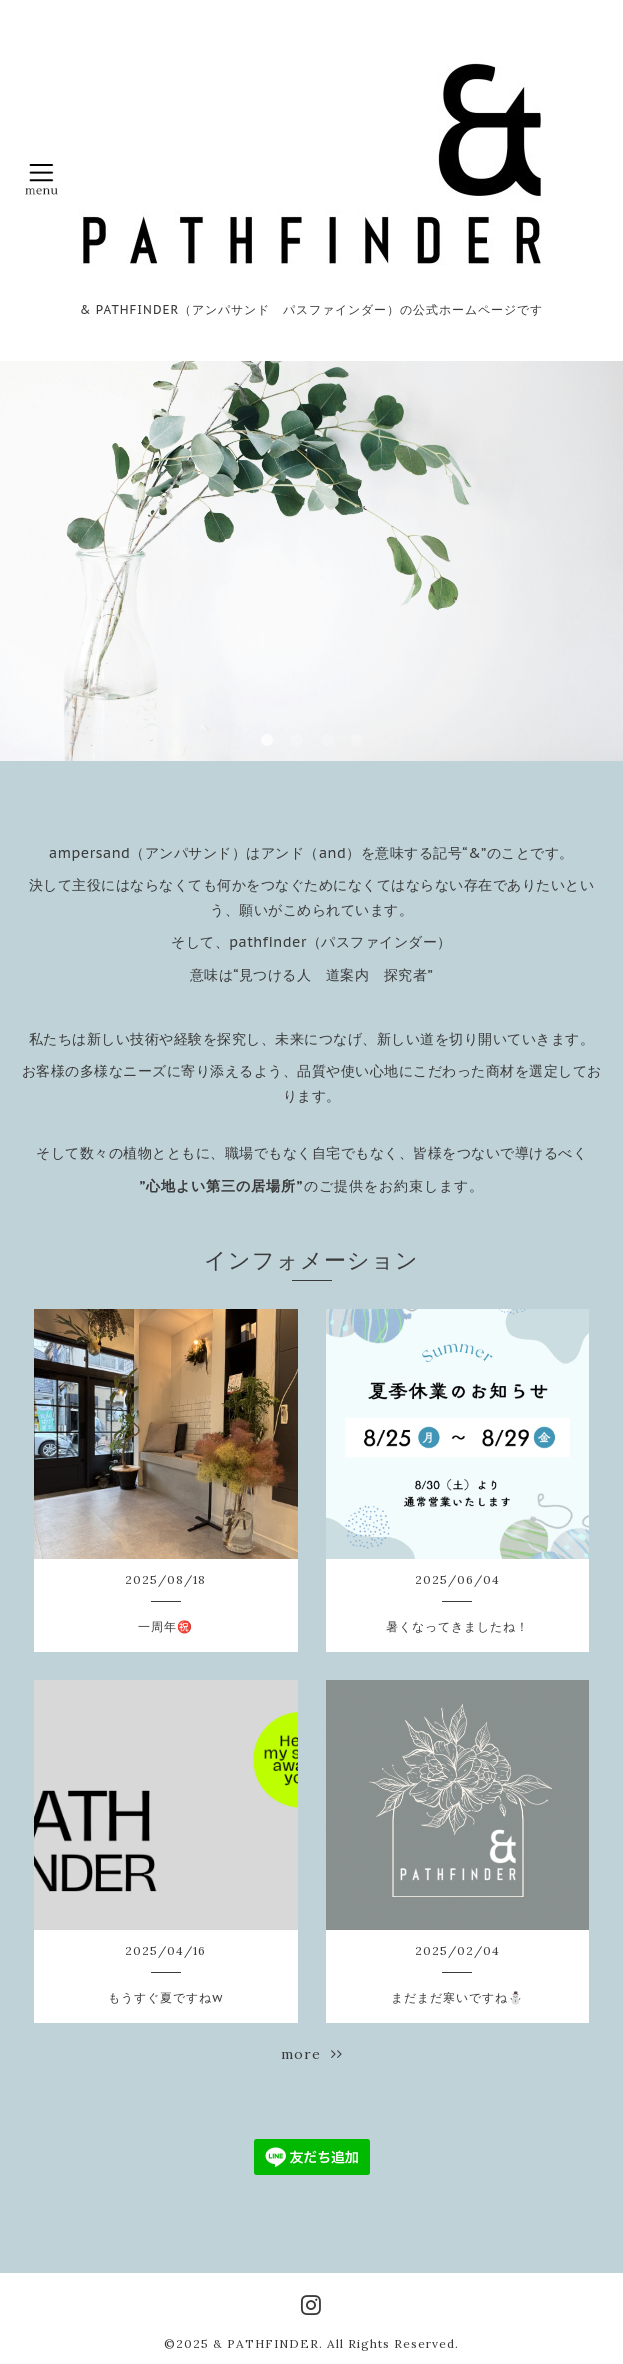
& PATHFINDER (266, 2343)
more (312, 2054)
